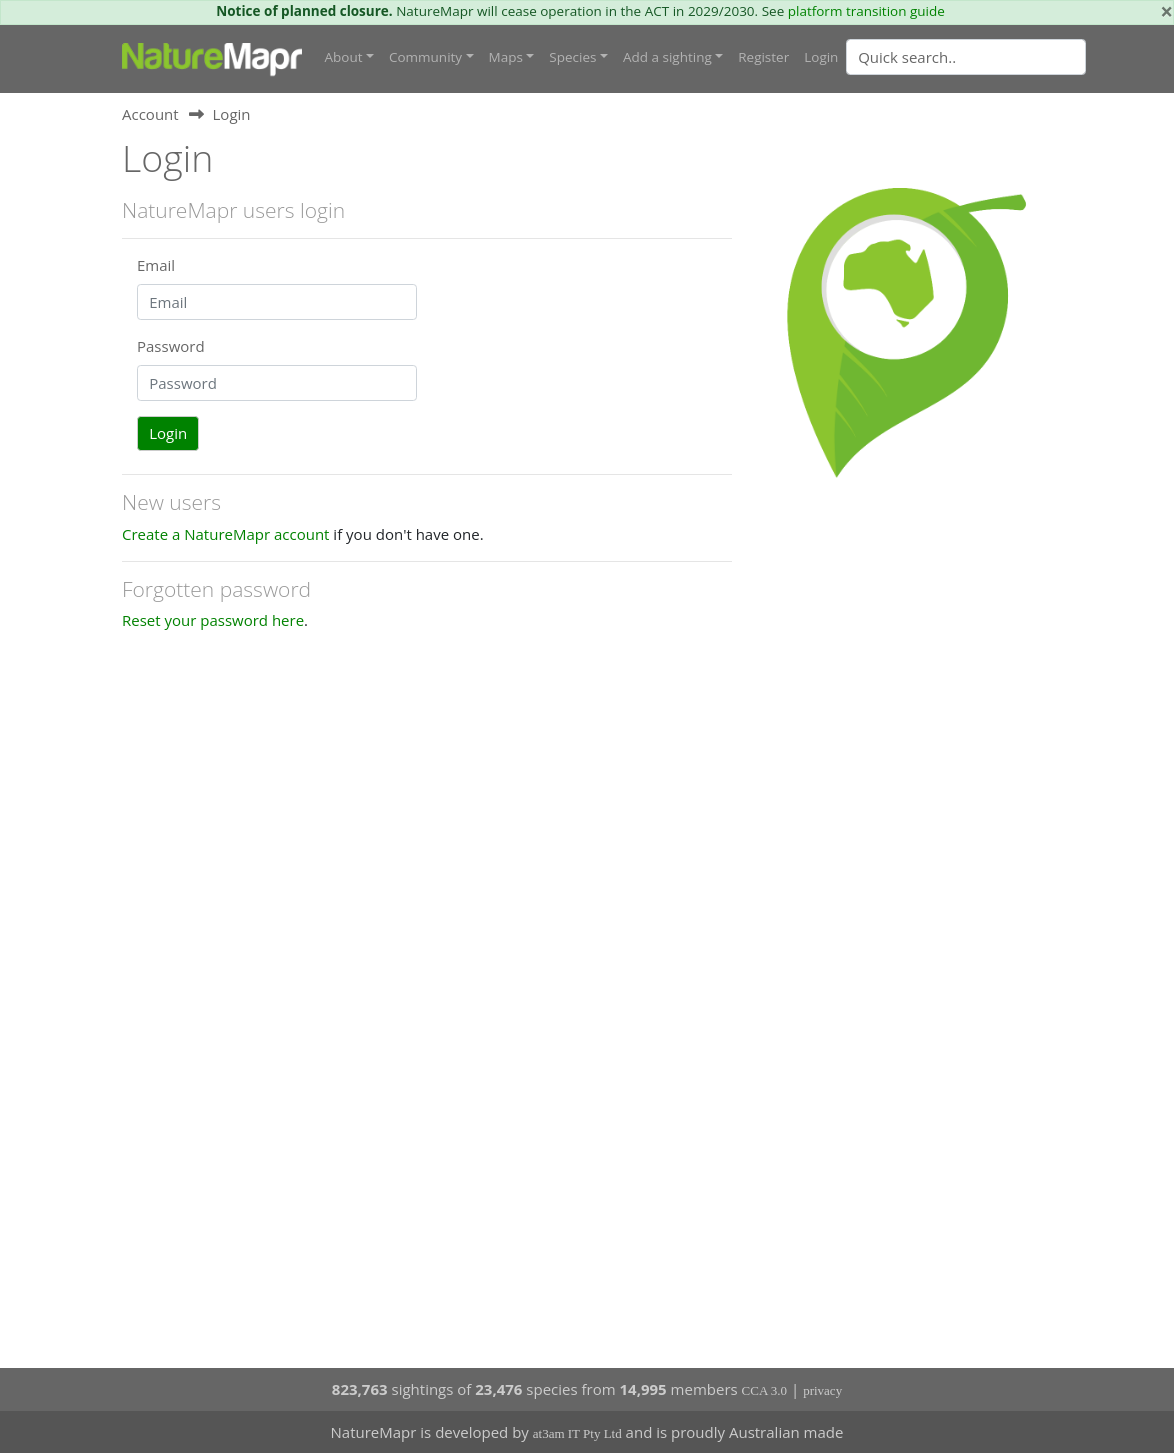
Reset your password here (213, 620)
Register (763, 57)
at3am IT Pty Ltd (577, 1433)
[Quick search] (966, 57)
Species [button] (572, 57)
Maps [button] (506, 57)
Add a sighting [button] (667, 57)
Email (156, 265)
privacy (822, 1390)
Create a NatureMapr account (225, 534)
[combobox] (1006, 57)
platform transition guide (866, 11)
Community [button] (425, 57)
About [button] (344, 57)
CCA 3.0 (765, 1390)
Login (821, 57)
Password (171, 346)
